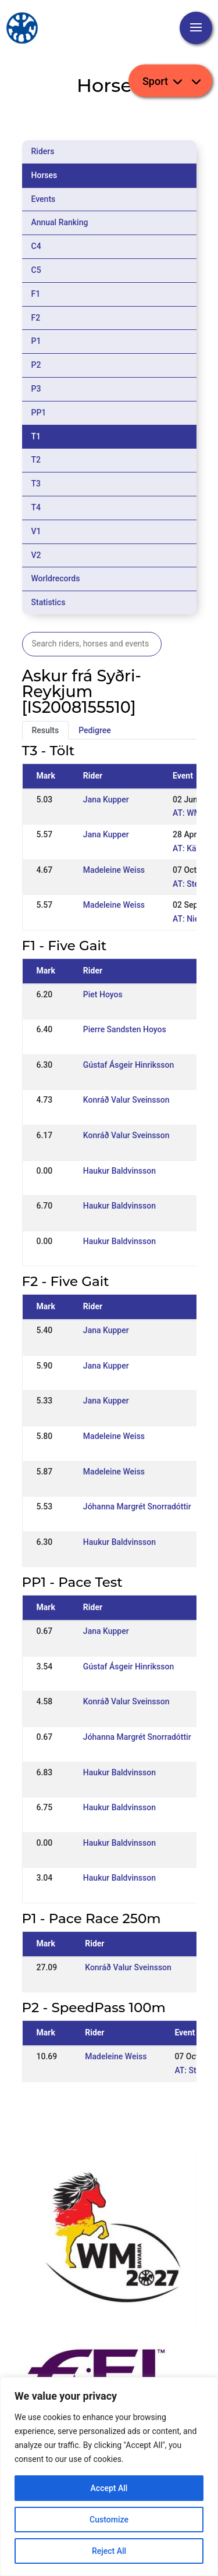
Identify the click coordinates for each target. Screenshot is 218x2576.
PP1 (39, 412)
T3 (36, 483)
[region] (109, 2476)
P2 (36, 364)
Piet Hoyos (103, 994)
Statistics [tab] (48, 602)
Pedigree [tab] (94, 730)
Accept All (109, 2488)
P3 (36, 388)
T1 (36, 436)
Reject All (109, 2551)
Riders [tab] (43, 151)
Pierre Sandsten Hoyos (124, 1029)
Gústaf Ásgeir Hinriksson (128, 1065)
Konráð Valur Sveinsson (126, 1099)
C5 (36, 270)
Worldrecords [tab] (55, 578)
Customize (109, 2519)
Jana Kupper (106, 799)
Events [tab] (43, 199)
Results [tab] (45, 730)
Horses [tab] (44, 175)
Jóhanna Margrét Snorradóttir (137, 1506)
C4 (36, 246)
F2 (36, 317)
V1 (36, 531)
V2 (36, 555)
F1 (36, 294)
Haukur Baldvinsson (119, 1170)
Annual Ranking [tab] (59, 222)
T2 (36, 459)
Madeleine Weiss (114, 870)
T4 (36, 507)
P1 (36, 341)
